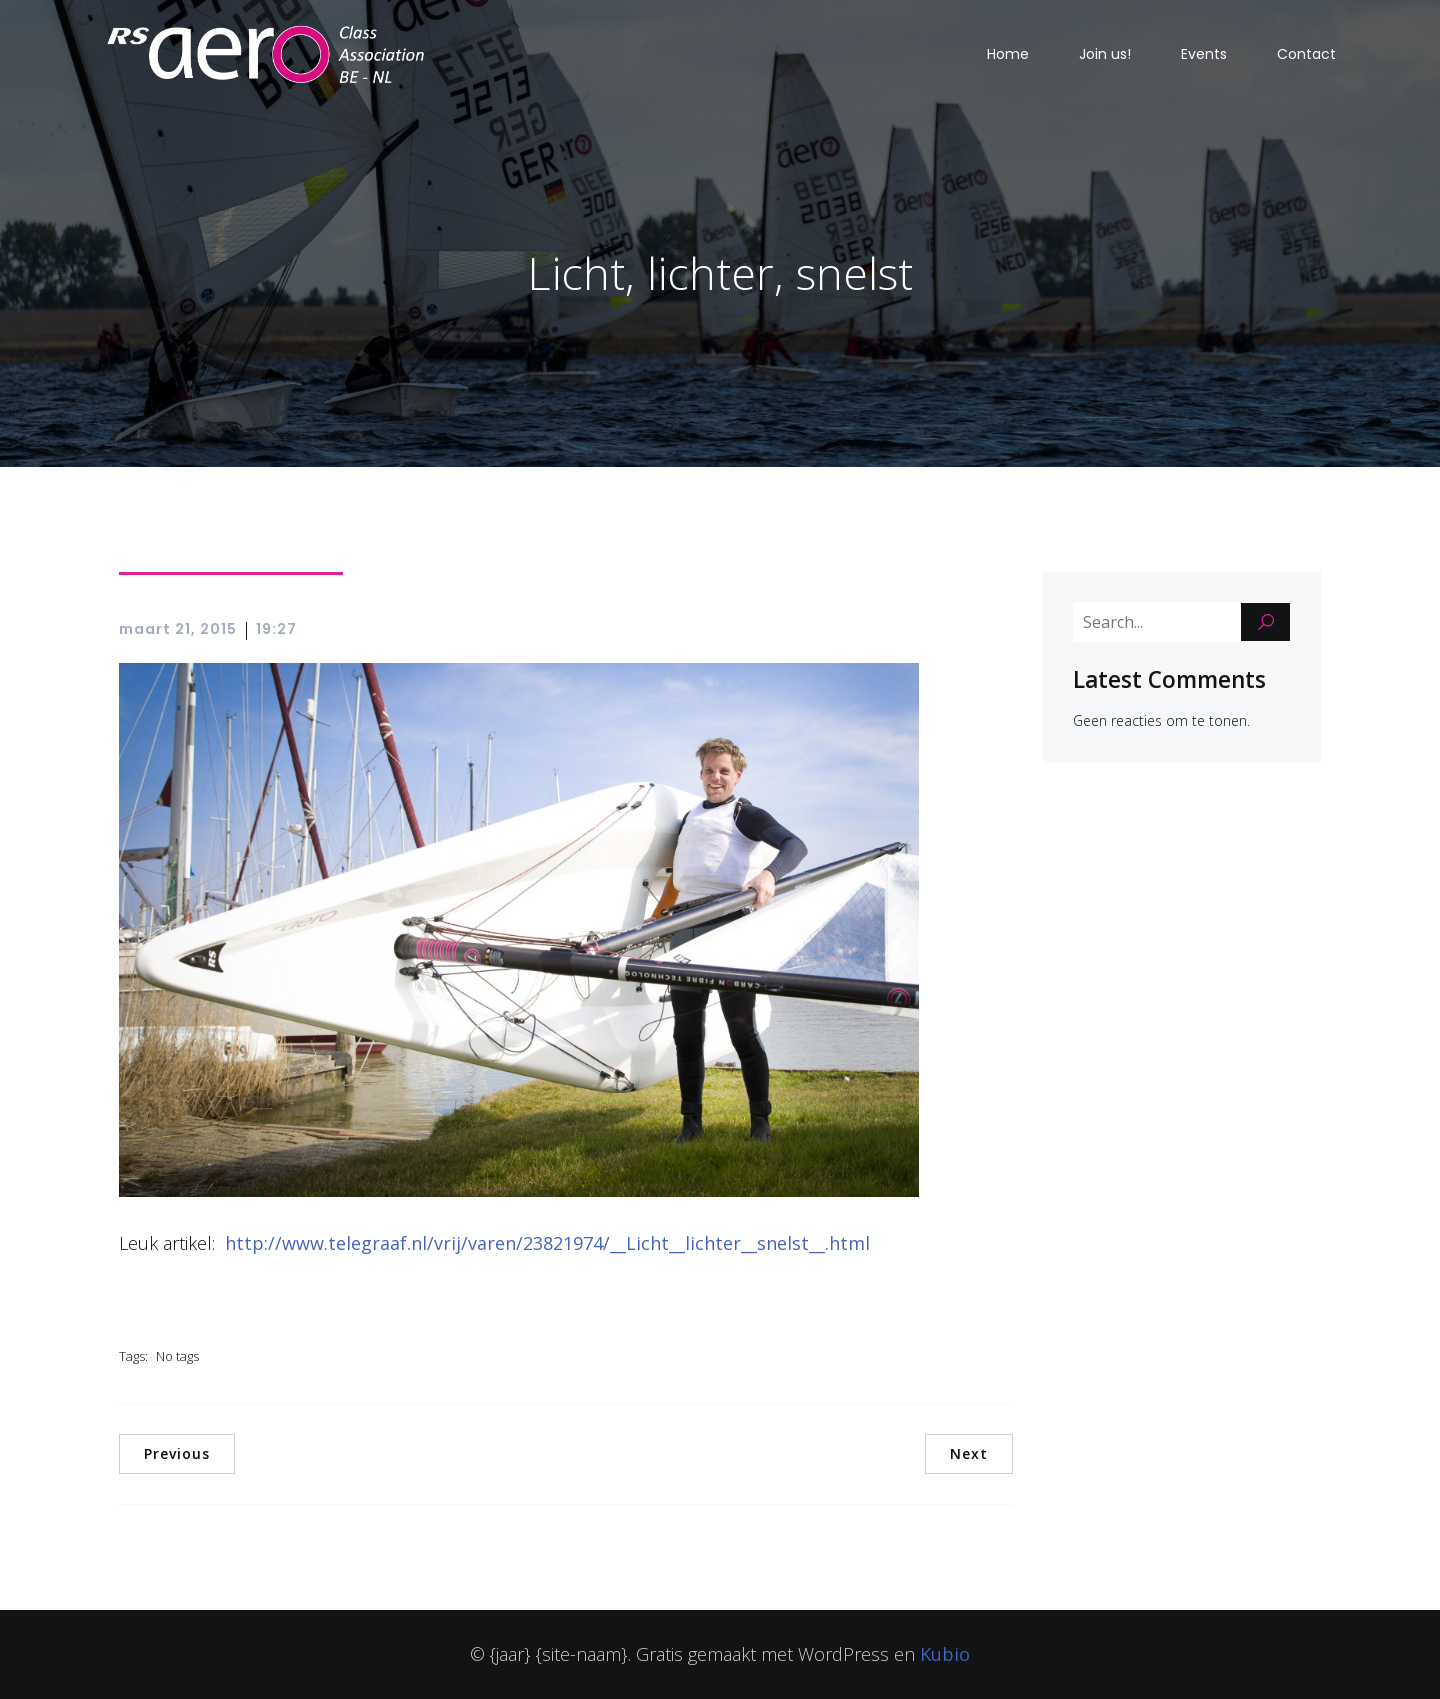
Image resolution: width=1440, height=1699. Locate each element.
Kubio (945, 1654)
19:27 (276, 629)
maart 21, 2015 (178, 629)
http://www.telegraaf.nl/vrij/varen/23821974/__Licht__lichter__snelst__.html (547, 1243)
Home (1008, 54)
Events (1204, 54)
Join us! (1105, 54)
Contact (1306, 54)
